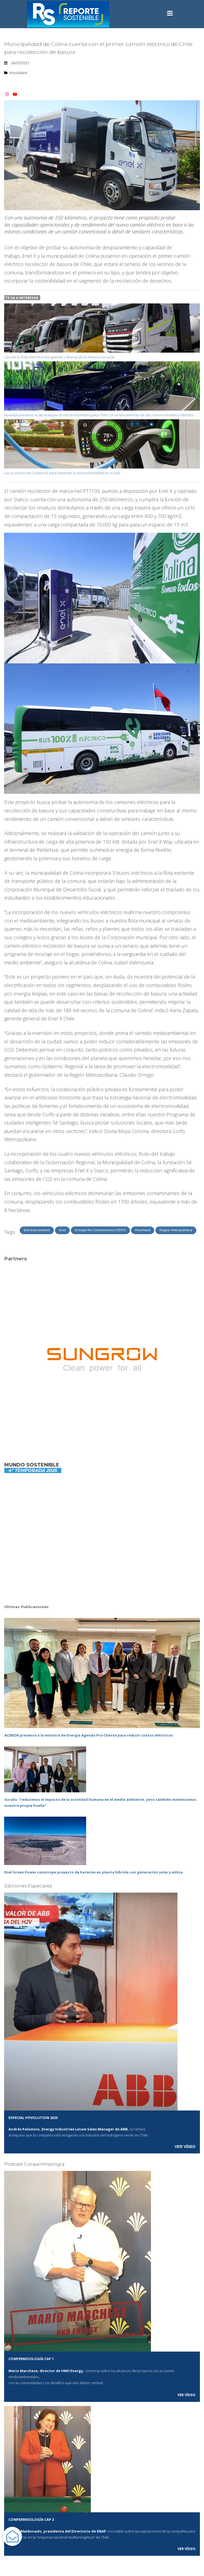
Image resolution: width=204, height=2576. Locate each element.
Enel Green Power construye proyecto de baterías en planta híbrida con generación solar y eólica (93, 1872)
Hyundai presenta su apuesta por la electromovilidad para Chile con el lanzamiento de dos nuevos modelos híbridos (99, 414)
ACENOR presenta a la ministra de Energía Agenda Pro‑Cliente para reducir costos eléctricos (88, 1735)
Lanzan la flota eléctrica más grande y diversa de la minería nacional (59, 357)
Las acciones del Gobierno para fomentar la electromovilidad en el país (62, 472)
